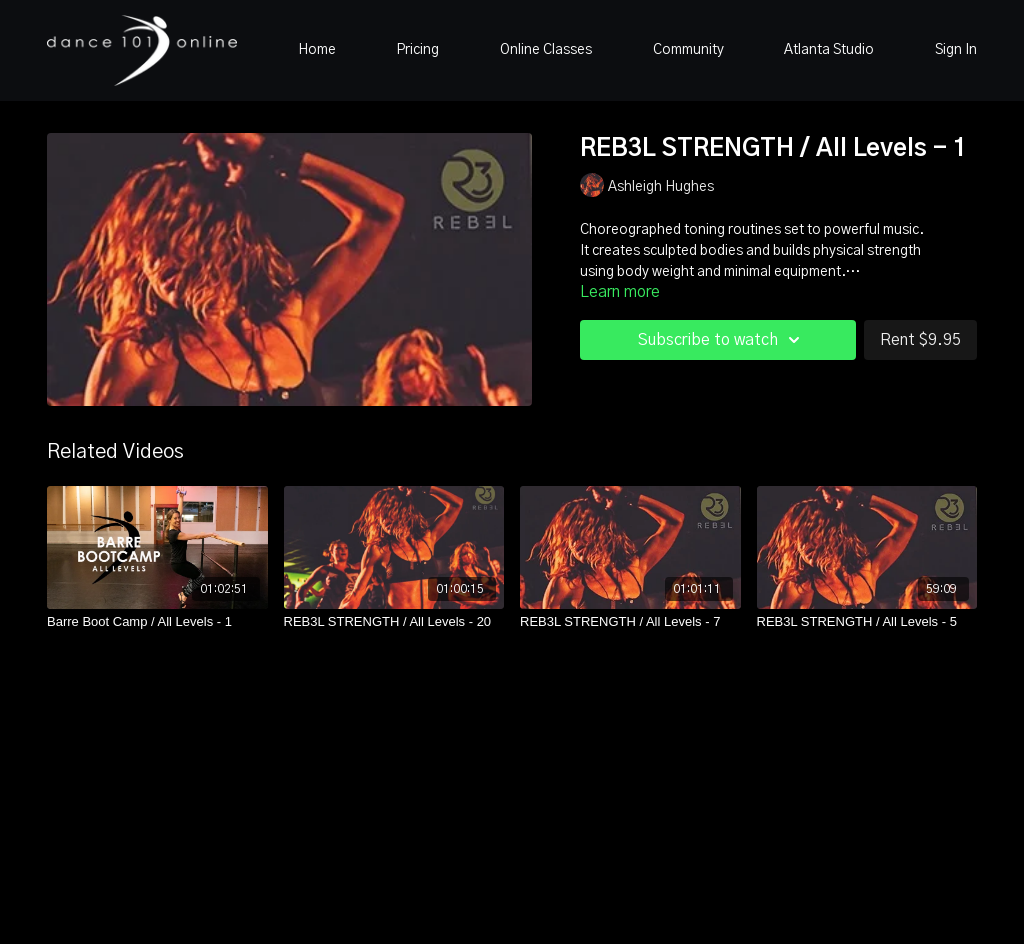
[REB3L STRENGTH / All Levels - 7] (630, 622)
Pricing (417, 50)
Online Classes (546, 50)
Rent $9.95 (920, 340)
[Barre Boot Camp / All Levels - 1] (157, 622)
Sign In (956, 50)
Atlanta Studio (829, 50)
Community (688, 50)
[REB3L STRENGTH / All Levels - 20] (394, 622)
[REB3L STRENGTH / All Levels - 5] (867, 622)
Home (317, 50)
